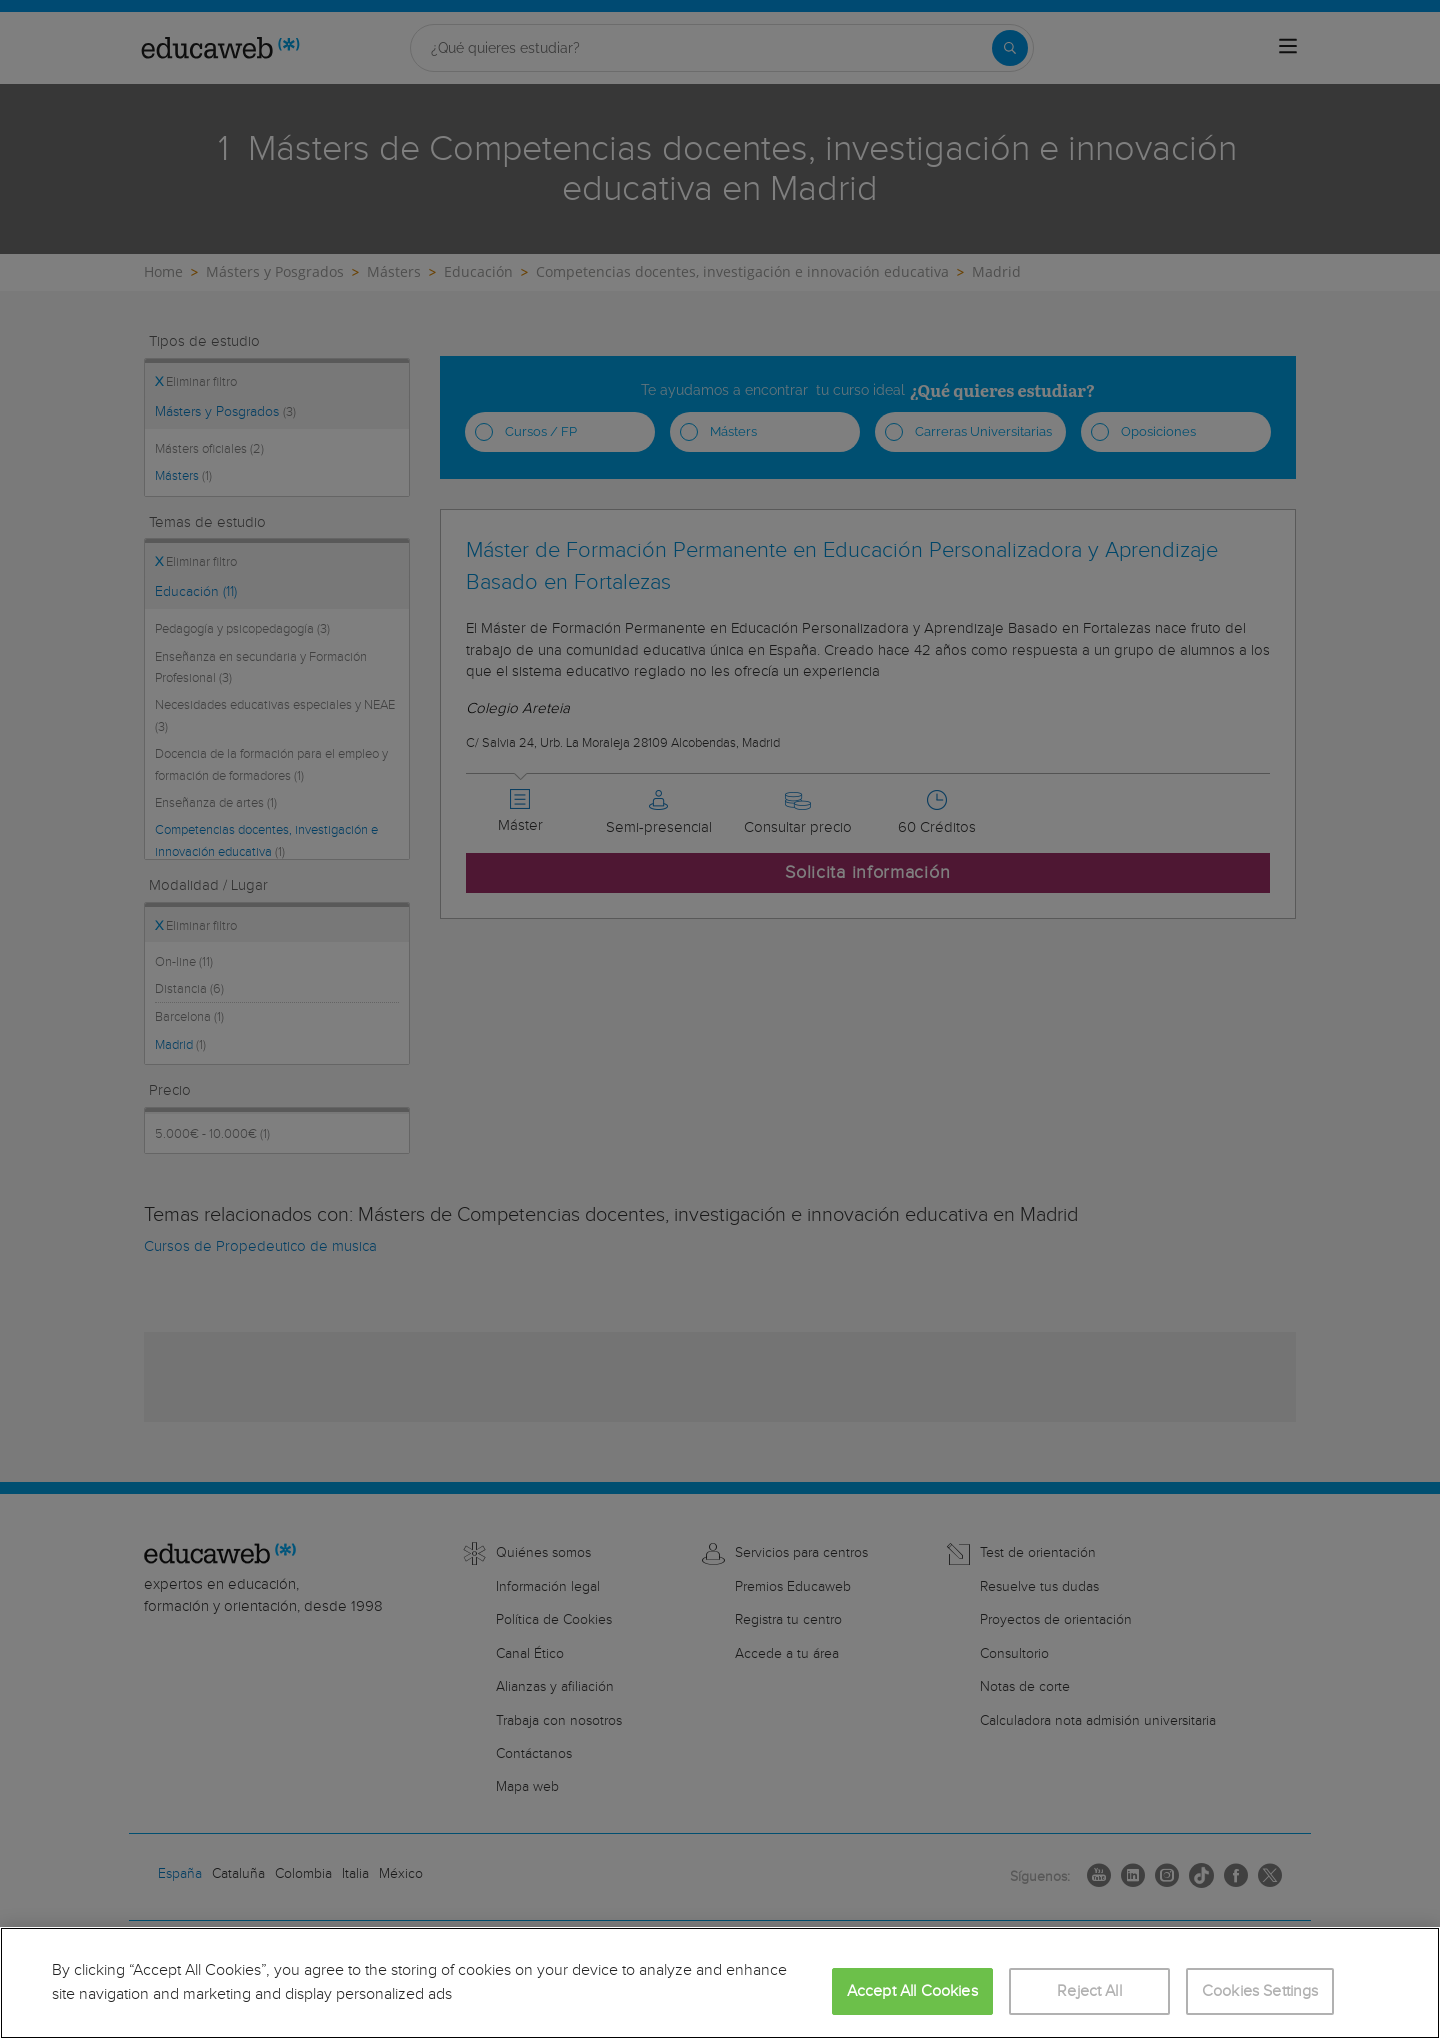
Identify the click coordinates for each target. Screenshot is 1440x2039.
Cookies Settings (1260, 1991)
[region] (720, 1983)
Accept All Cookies (912, 1991)
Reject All (1089, 1991)
